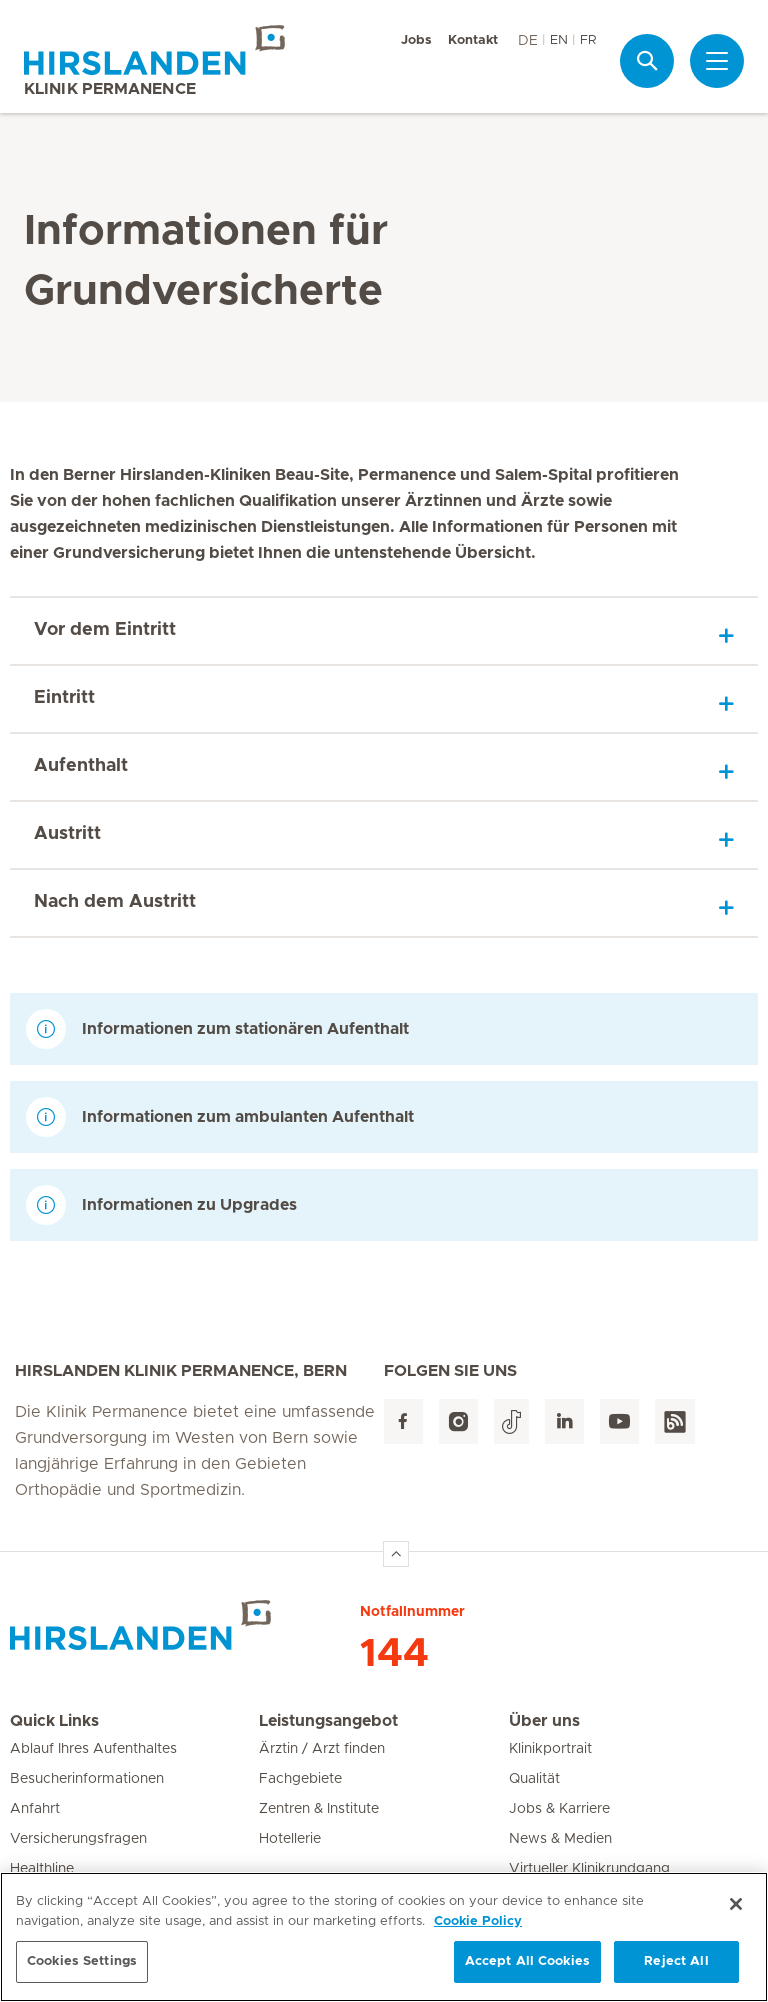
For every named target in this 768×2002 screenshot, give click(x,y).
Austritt (67, 834)
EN (559, 40)
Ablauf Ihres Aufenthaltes (93, 1749)
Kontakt (473, 40)
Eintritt (64, 698)
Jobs (416, 40)
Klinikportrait (550, 1749)
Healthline (42, 1869)
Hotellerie (290, 1839)
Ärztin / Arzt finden (322, 1749)
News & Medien (560, 1839)
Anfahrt (35, 1809)
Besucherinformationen (87, 1779)
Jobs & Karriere (559, 1809)
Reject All (676, 1970)
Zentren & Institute (319, 1809)
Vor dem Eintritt (105, 630)
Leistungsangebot (328, 1721)
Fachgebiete (300, 1779)
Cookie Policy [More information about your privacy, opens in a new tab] (478, 1929)
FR (588, 40)
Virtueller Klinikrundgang (589, 1869)
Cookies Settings (82, 1970)
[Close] (736, 1913)
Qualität (534, 1779)
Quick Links (54, 1721)
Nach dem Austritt (115, 902)
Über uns (544, 1721)
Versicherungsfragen (78, 1839)
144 (394, 1654)
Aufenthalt (81, 766)
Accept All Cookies (527, 1970)
